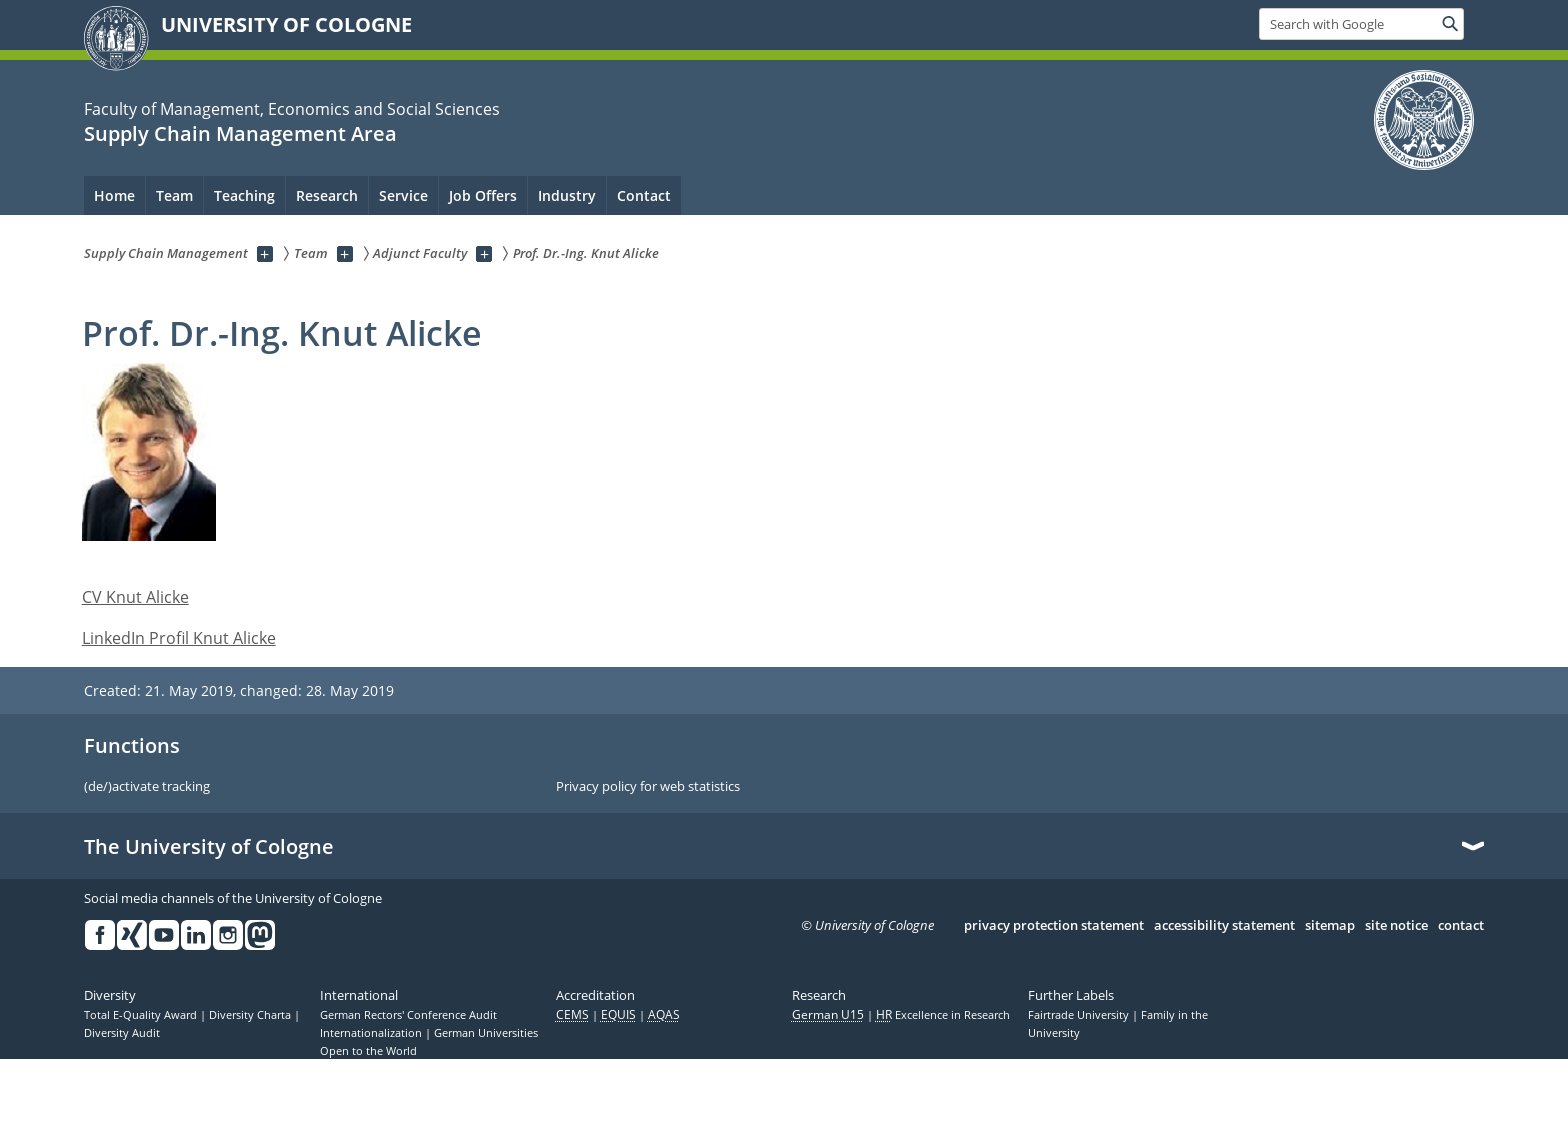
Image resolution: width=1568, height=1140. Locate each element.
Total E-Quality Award (142, 1015)
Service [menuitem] (403, 195)
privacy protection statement (1054, 926)
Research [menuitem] (327, 195)
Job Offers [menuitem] (483, 195)
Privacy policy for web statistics (648, 787)
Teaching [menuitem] (244, 195)
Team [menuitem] (174, 195)
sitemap (1330, 926)
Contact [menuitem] (644, 195)
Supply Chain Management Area (240, 133)
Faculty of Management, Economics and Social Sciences (292, 109)
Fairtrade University (1080, 1015)
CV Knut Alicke (135, 597)
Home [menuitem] (114, 195)
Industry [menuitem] (567, 195)
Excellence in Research (943, 1015)
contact (1461, 926)
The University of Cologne (209, 847)
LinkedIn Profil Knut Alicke (179, 638)
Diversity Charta (251, 1015)
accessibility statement (1224, 926)
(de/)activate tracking (147, 787)
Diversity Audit (122, 1033)
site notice (1396, 926)
